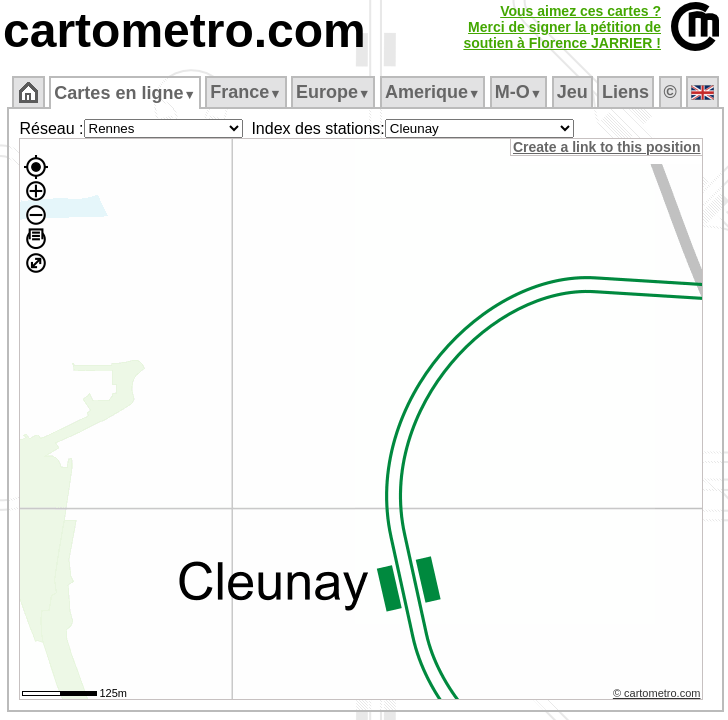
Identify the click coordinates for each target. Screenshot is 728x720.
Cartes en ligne (124, 93)
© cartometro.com (657, 693)
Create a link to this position (606, 147)
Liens (625, 92)
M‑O (518, 92)
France (245, 92)
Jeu (572, 92)
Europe (333, 92)
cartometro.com (184, 30)
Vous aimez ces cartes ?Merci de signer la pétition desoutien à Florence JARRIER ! (562, 27)
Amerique (432, 92)
